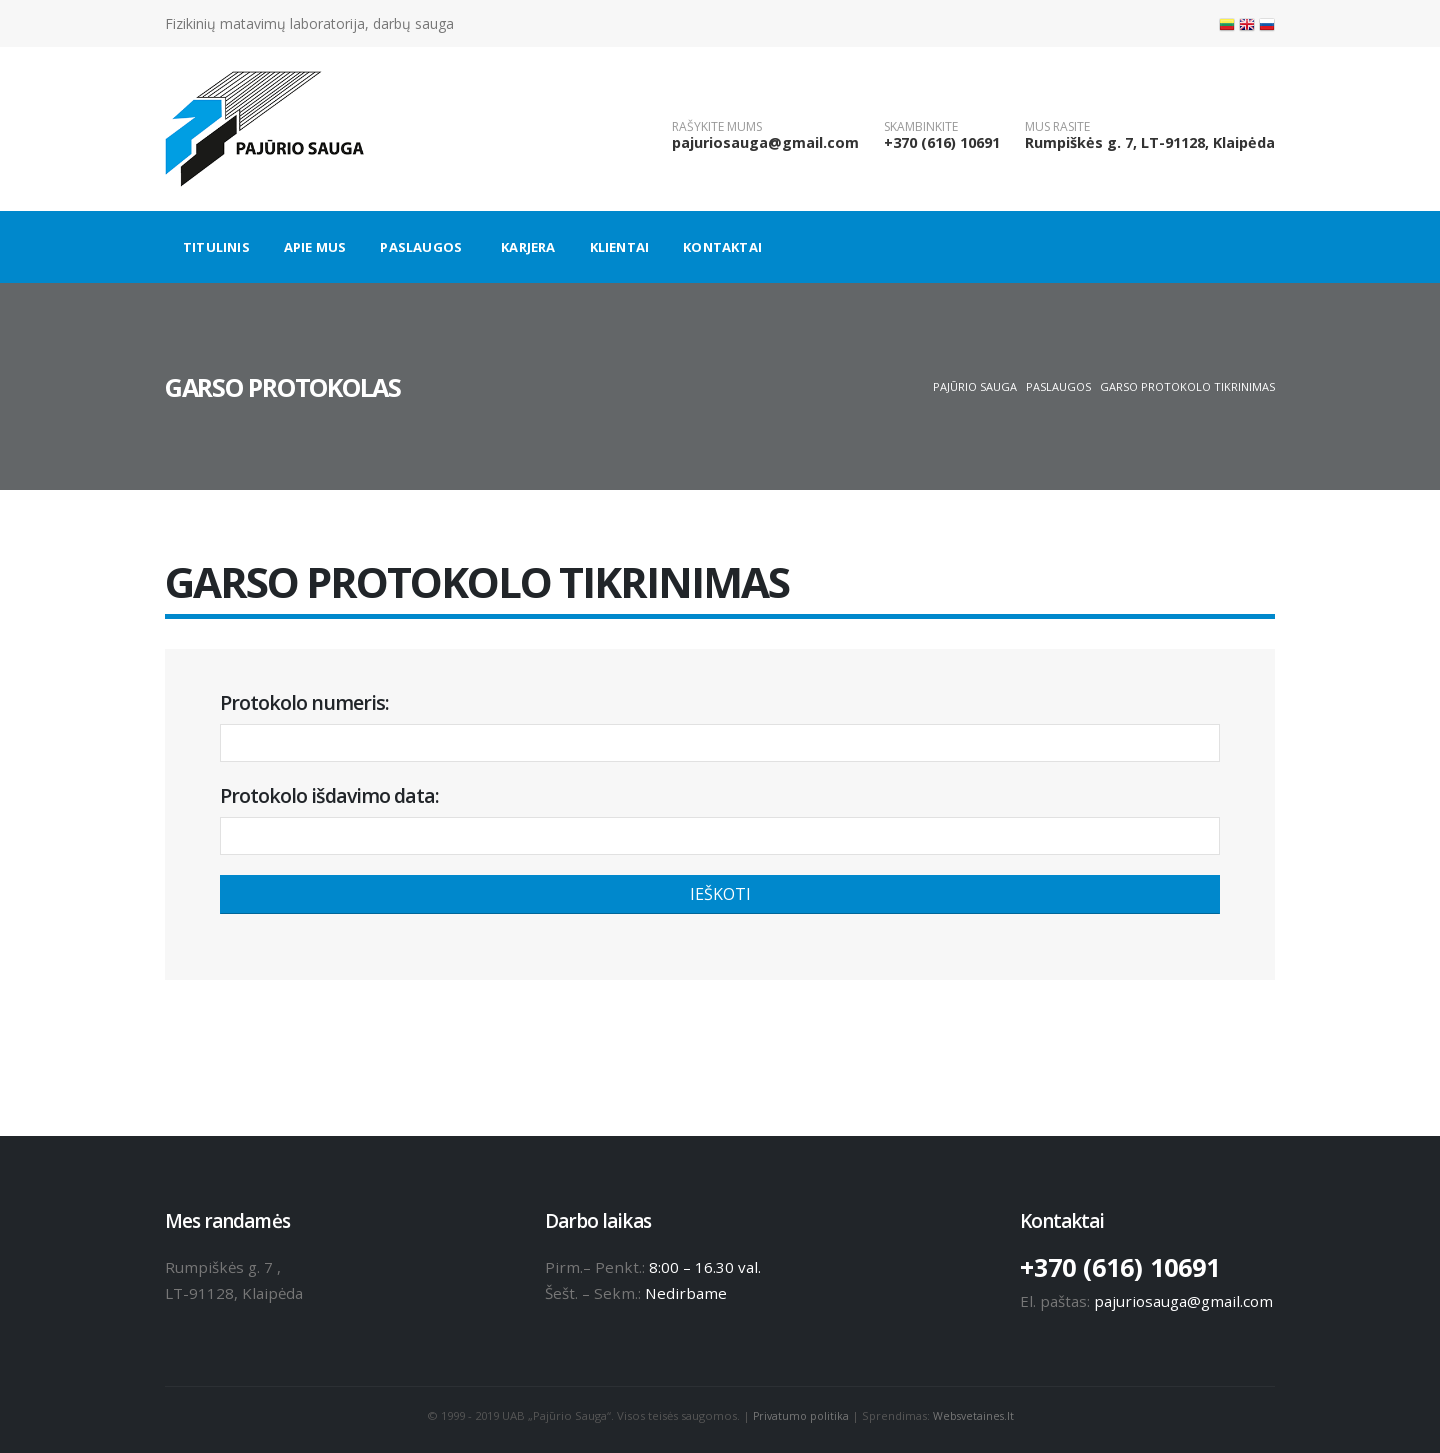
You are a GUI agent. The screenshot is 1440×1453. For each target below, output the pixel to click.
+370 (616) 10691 (942, 142)
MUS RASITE (1057, 127)
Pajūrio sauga (975, 386)
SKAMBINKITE (921, 127)
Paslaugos (421, 247)
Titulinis (216, 247)
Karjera (528, 247)
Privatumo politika (799, 1415)
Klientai (620, 247)
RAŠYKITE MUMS (717, 127)
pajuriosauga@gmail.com (765, 142)
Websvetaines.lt (975, 1415)
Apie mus (315, 247)
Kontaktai (722, 247)
